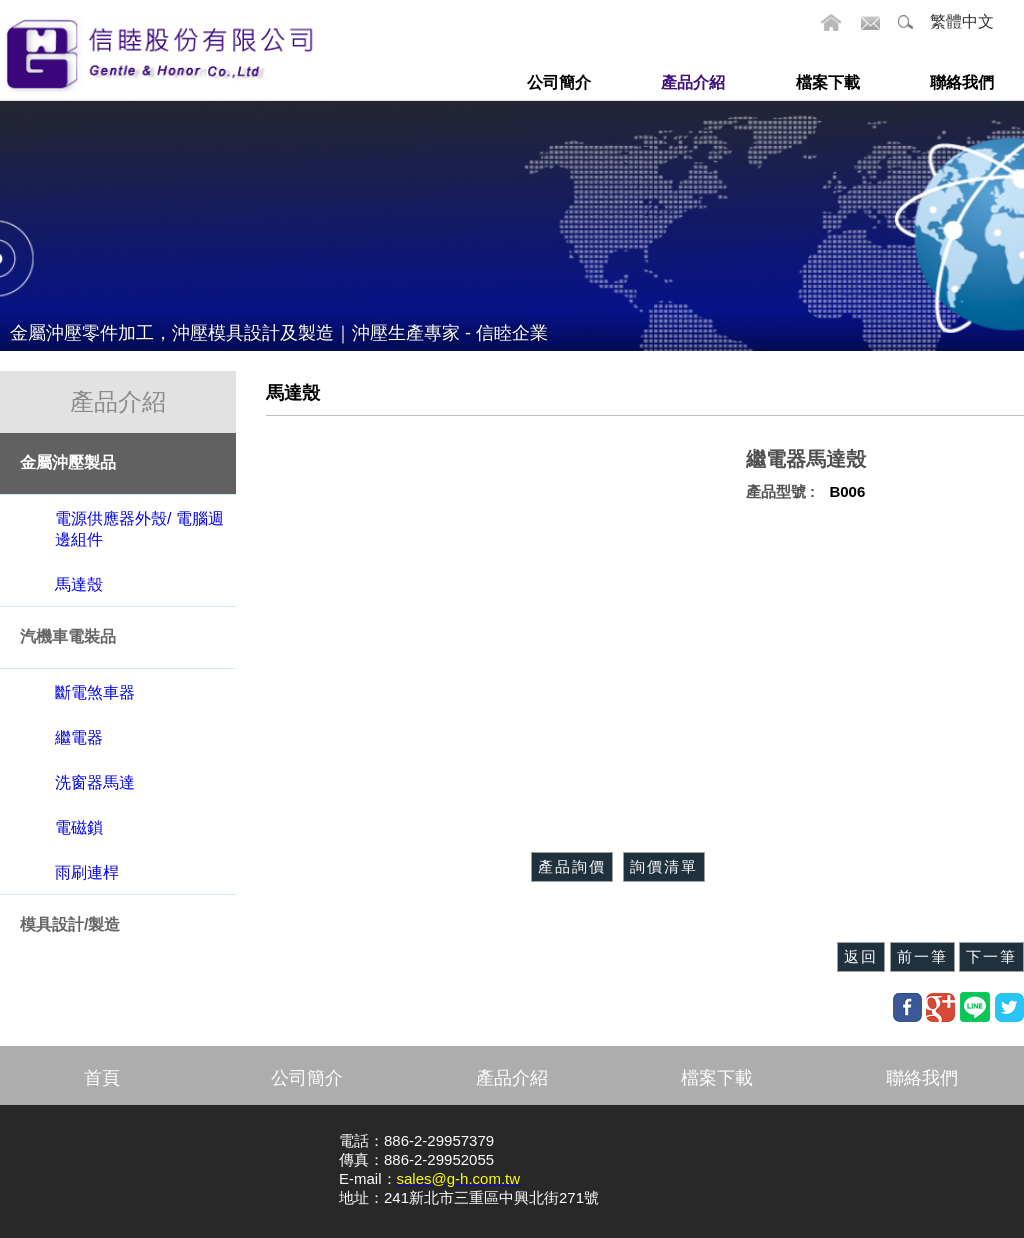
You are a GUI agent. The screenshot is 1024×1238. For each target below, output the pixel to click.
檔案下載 (717, 1078)
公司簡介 (307, 1078)
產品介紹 (512, 1078)
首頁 (102, 1078)
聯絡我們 (922, 1078)
